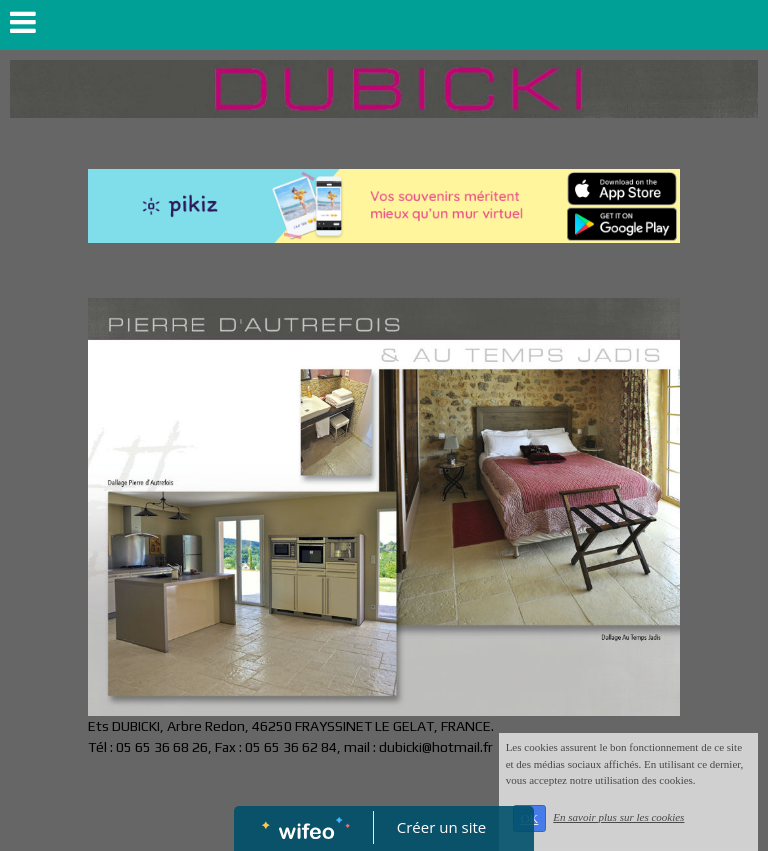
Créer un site (441, 827)
